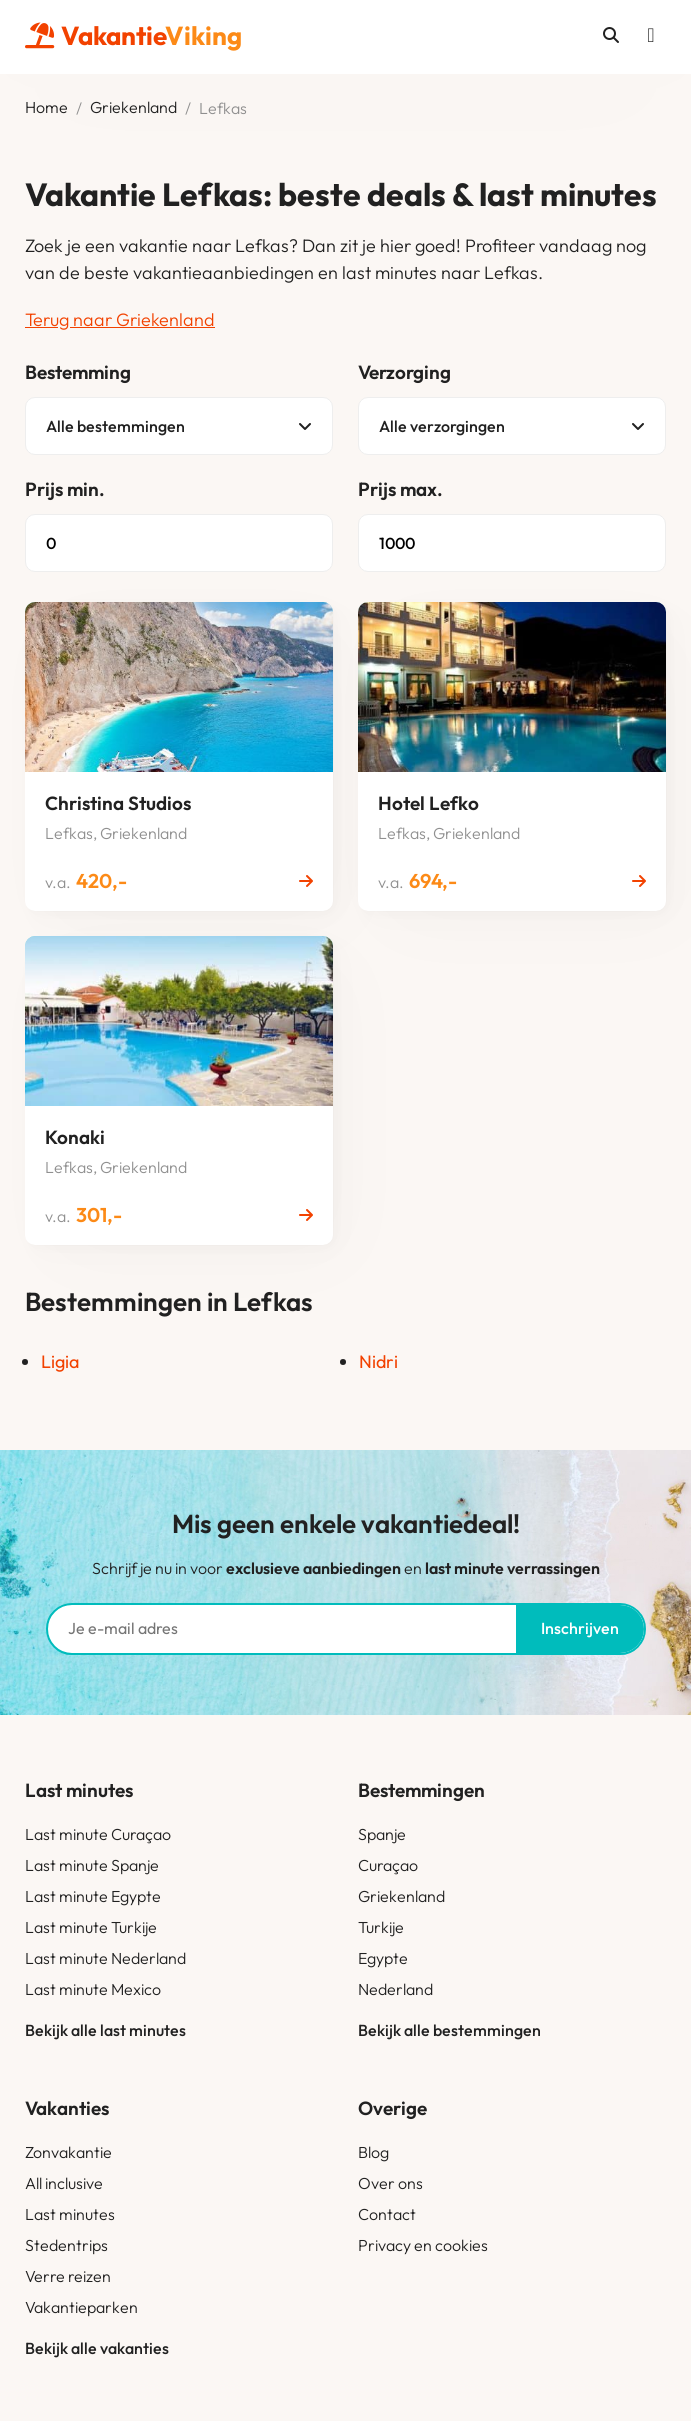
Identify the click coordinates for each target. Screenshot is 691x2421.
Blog (373, 2152)
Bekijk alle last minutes (105, 2030)
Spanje (382, 1834)
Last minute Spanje (92, 1865)
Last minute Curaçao (98, 1834)
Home (46, 108)
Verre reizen (68, 2276)
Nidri (378, 1361)
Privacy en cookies (423, 2245)
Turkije (381, 1927)
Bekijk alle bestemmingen (449, 2030)
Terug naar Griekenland (120, 319)
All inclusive (64, 2183)
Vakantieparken (81, 2307)
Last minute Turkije (91, 1927)
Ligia (60, 1361)
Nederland (395, 1989)
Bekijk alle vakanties (97, 2348)
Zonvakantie (68, 2152)
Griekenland (133, 108)
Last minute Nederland (105, 1958)
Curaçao (388, 1865)
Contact (387, 2214)
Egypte (383, 1958)
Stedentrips (66, 2245)
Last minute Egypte (93, 1896)
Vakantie (133, 35)
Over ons (390, 2183)
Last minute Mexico (93, 1989)
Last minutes (70, 2214)
